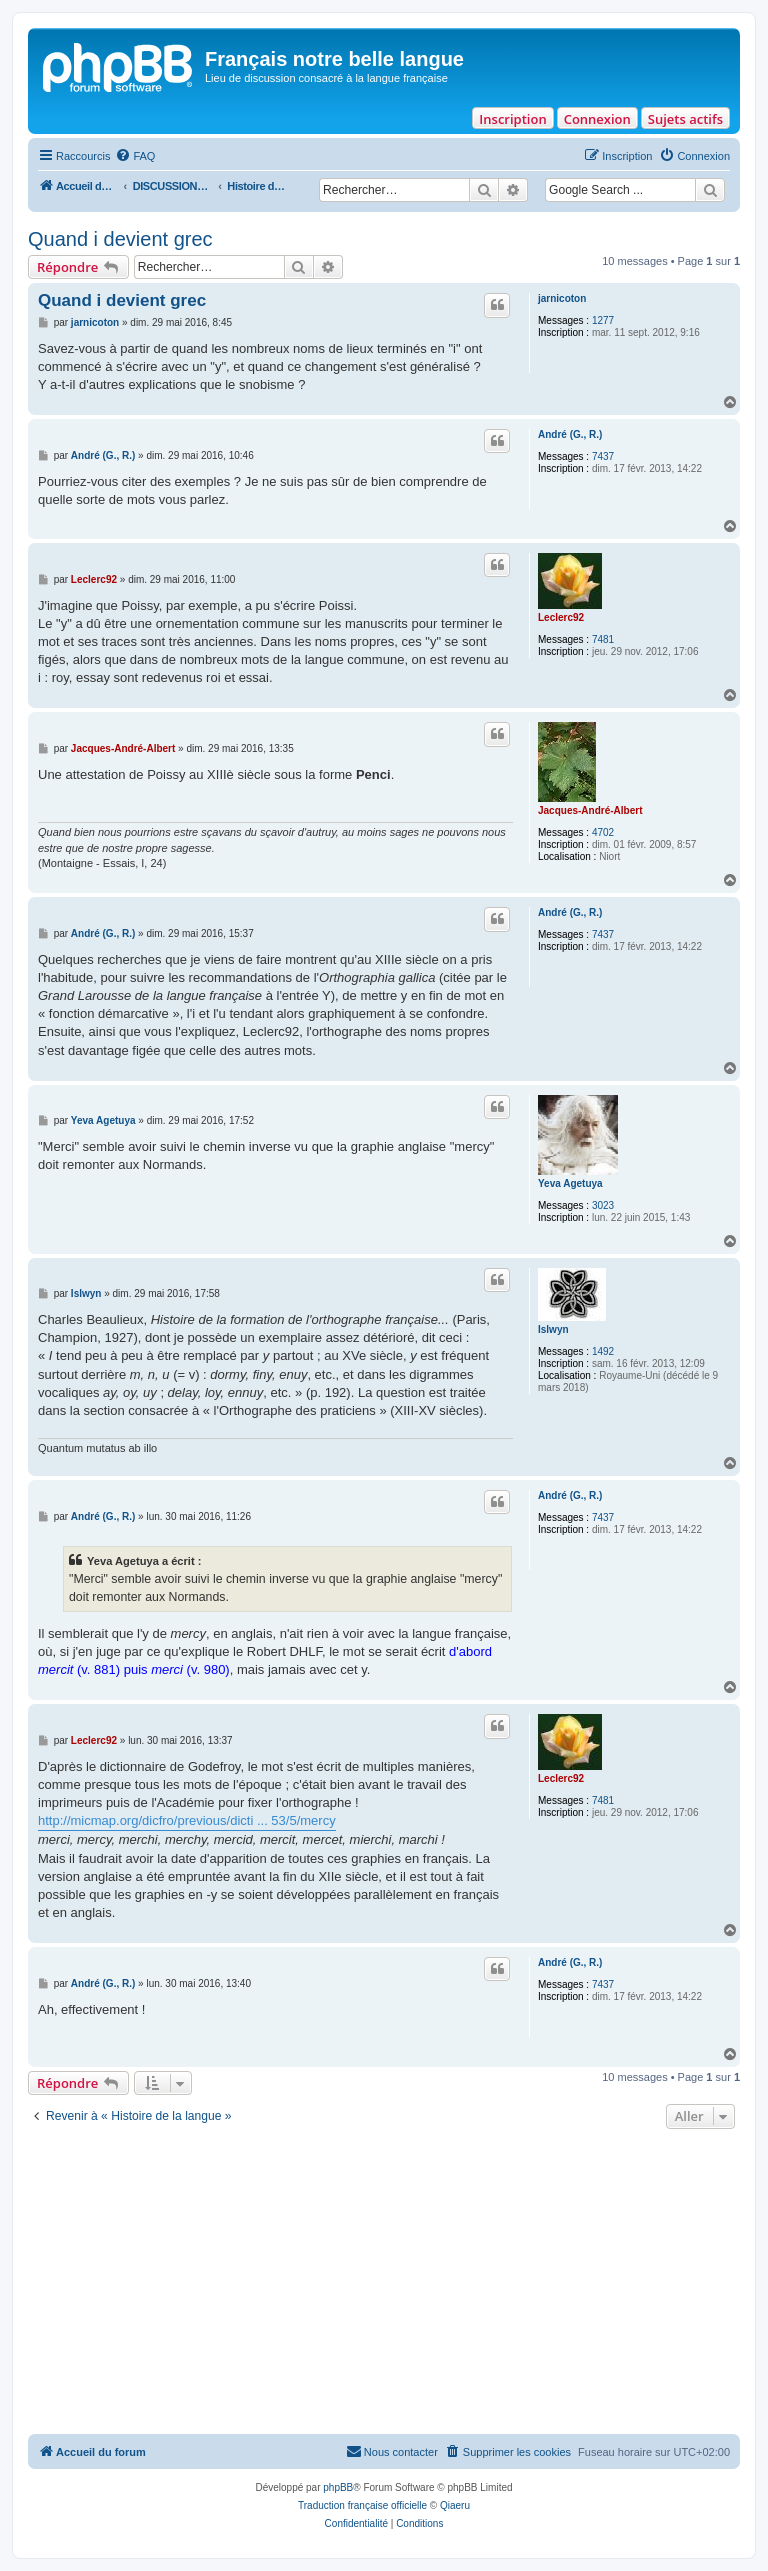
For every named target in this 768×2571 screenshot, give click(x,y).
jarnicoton (562, 298)
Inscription (512, 119)
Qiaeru (455, 2505)
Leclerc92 (561, 617)
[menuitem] (135, 156)
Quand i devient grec (120, 239)
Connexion (597, 119)
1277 (603, 320)
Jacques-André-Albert (590, 810)
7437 (603, 456)
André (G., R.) (570, 434)
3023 (603, 1205)
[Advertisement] (384, 2284)
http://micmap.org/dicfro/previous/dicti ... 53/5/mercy (187, 1820)
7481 (603, 639)
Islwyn (553, 1329)
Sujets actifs (685, 119)
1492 (603, 1351)
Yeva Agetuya (570, 1183)
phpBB (338, 2487)
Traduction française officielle (362, 2505)
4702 (603, 832)
